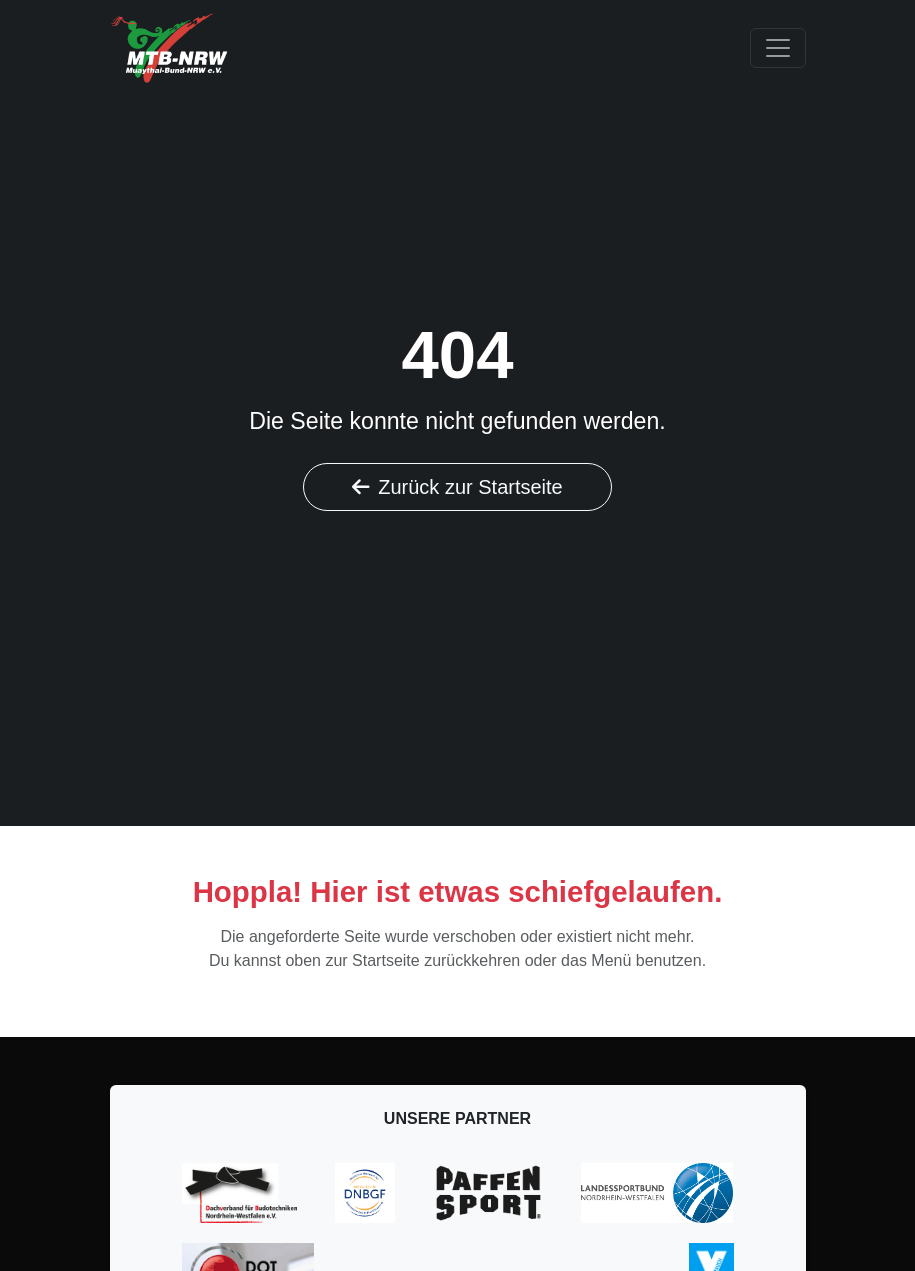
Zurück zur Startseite (457, 487)
